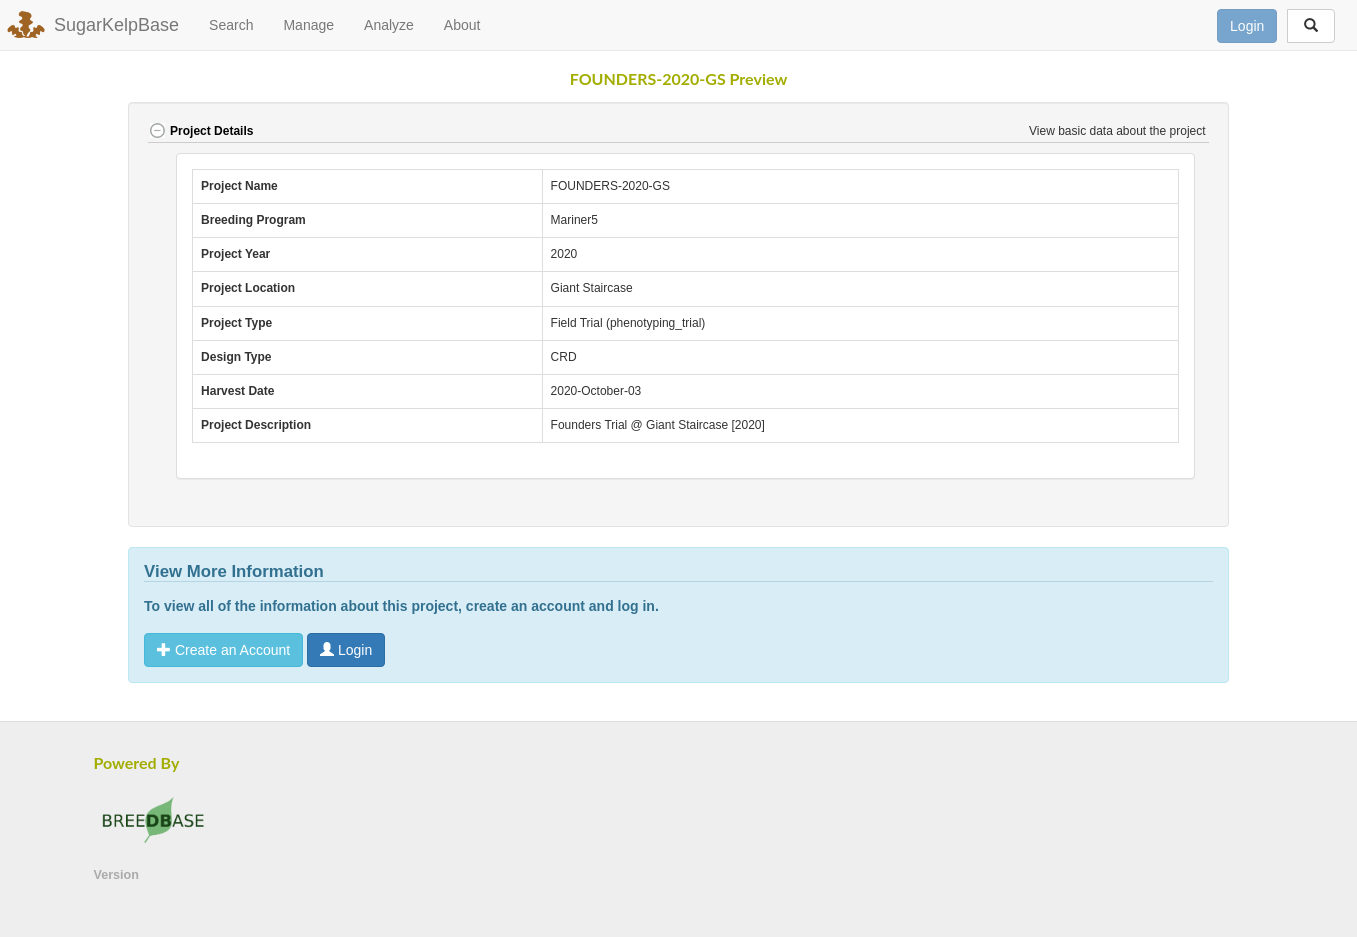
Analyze (389, 25)
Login (1247, 26)
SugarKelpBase (116, 25)
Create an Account (223, 650)
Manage (308, 25)
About (462, 25)
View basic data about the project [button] (1119, 131)
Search (231, 25)
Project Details (200, 131)
